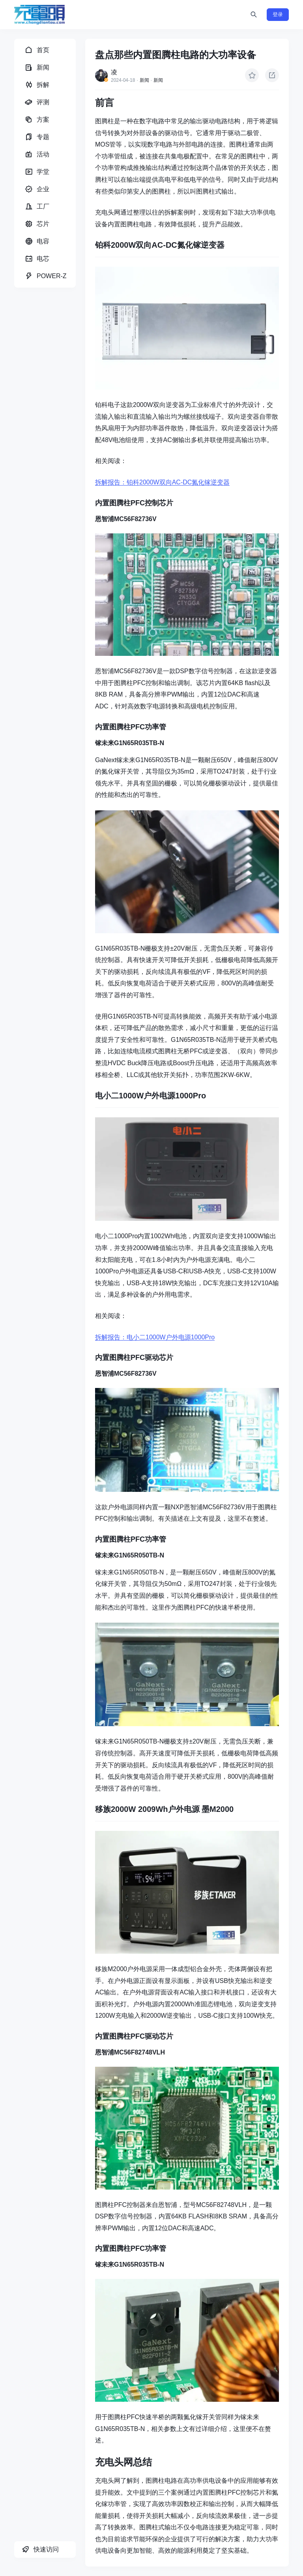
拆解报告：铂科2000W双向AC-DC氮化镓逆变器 (162, 482)
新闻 (144, 80)
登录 (278, 14)
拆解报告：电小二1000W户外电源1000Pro (155, 1337)
